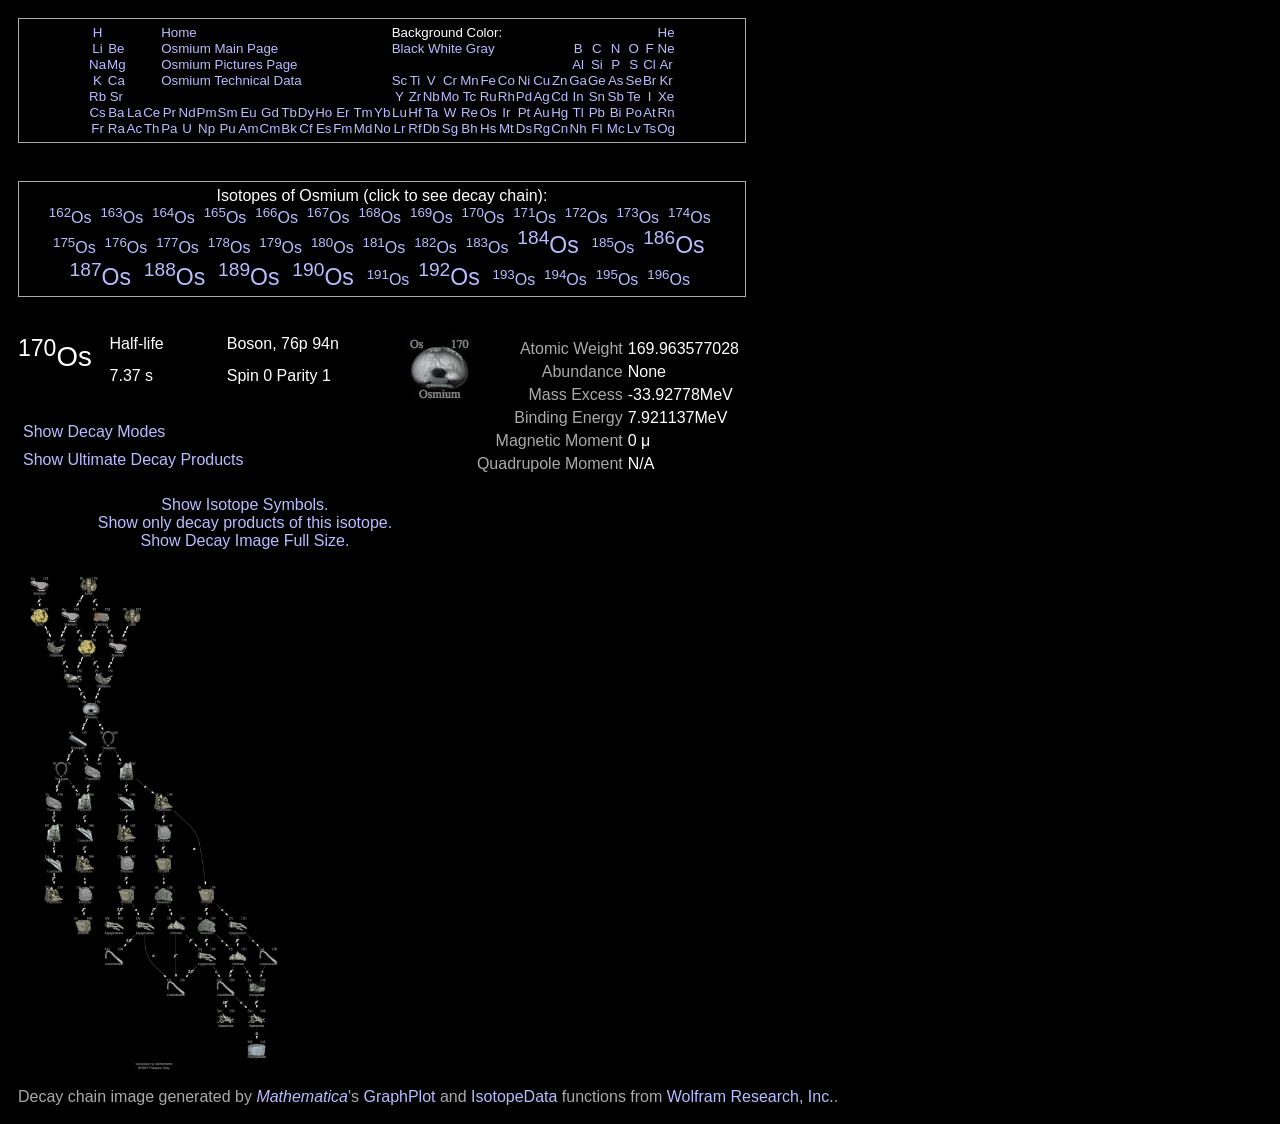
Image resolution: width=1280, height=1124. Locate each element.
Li (97, 48)
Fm (342, 128)
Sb (616, 96)
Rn (666, 112)
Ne (666, 48)
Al (578, 64)
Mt (506, 128)
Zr (415, 96)
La (134, 112)
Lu (399, 112)
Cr (450, 80)
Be (116, 48)
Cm (270, 128)
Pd (524, 96)
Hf (414, 112)
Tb (289, 112)
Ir (506, 112)
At (649, 112)
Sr (116, 96)
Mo (450, 96)
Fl (596, 128)
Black (408, 48)
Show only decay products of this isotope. (245, 522)
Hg (559, 112)
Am (249, 128)
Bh (469, 128)
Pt (524, 112)
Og (666, 128)
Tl (578, 112)
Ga (578, 80)
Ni (524, 80)
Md (363, 128)
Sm (228, 112)
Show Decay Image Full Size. (244, 540)
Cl (649, 64)
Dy (306, 112)
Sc (400, 80)
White (445, 48)
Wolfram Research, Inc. (750, 1096)
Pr (169, 112)
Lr (400, 128)
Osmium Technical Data (231, 80)
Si (597, 64)
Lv (634, 128)
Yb (382, 112)
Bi (616, 112)
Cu (541, 80)
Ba (116, 112)
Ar (665, 64)
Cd (559, 96)
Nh (578, 128)
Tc (469, 96)
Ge (597, 80)
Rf (414, 128)
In (578, 96)
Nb (431, 96)
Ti (415, 80)
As (616, 80)
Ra (116, 128)
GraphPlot (399, 1096)
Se (634, 80)
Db (431, 128)
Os (488, 112)
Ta (431, 112)
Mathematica (302, 1096)
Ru (488, 96)
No (382, 128)
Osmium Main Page (219, 48)
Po (634, 112)
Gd (270, 112)
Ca (116, 80)
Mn (469, 80)
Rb (97, 96)
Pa (169, 128)
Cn (559, 128)
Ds (524, 128)
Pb (597, 112)
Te (634, 96)
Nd (187, 112)
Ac (135, 128)
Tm (362, 112)
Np (206, 128)
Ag (541, 96)
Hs (488, 128)
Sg (450, 128)
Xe (666, 96)
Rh (506, 96)
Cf (305, 128)
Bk (289, 128)
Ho (323, 112)
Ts (649, 128)
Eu (248, 112)
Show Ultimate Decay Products (133, 459)
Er (342, 112)
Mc (616, 128)
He (666, 32)
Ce (151, 112)
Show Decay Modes (94, 431)
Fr (97, 128)
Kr (665, 80)
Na (97, 64)
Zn (560, 80)
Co (506, 80)
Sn (597, 96)
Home (179, 32)
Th (152, 128)
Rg (541, 128)
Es (324, 128)
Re (469, 112)
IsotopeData (514, 1096)
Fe (488, 80)
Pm (207, 112)
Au (541, 112)
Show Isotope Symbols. (244, 504)
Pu (227, 128)
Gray (480, 48)
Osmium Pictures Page (229, 64)
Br (649, 80)
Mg (116, 64)
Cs (97, 112)
